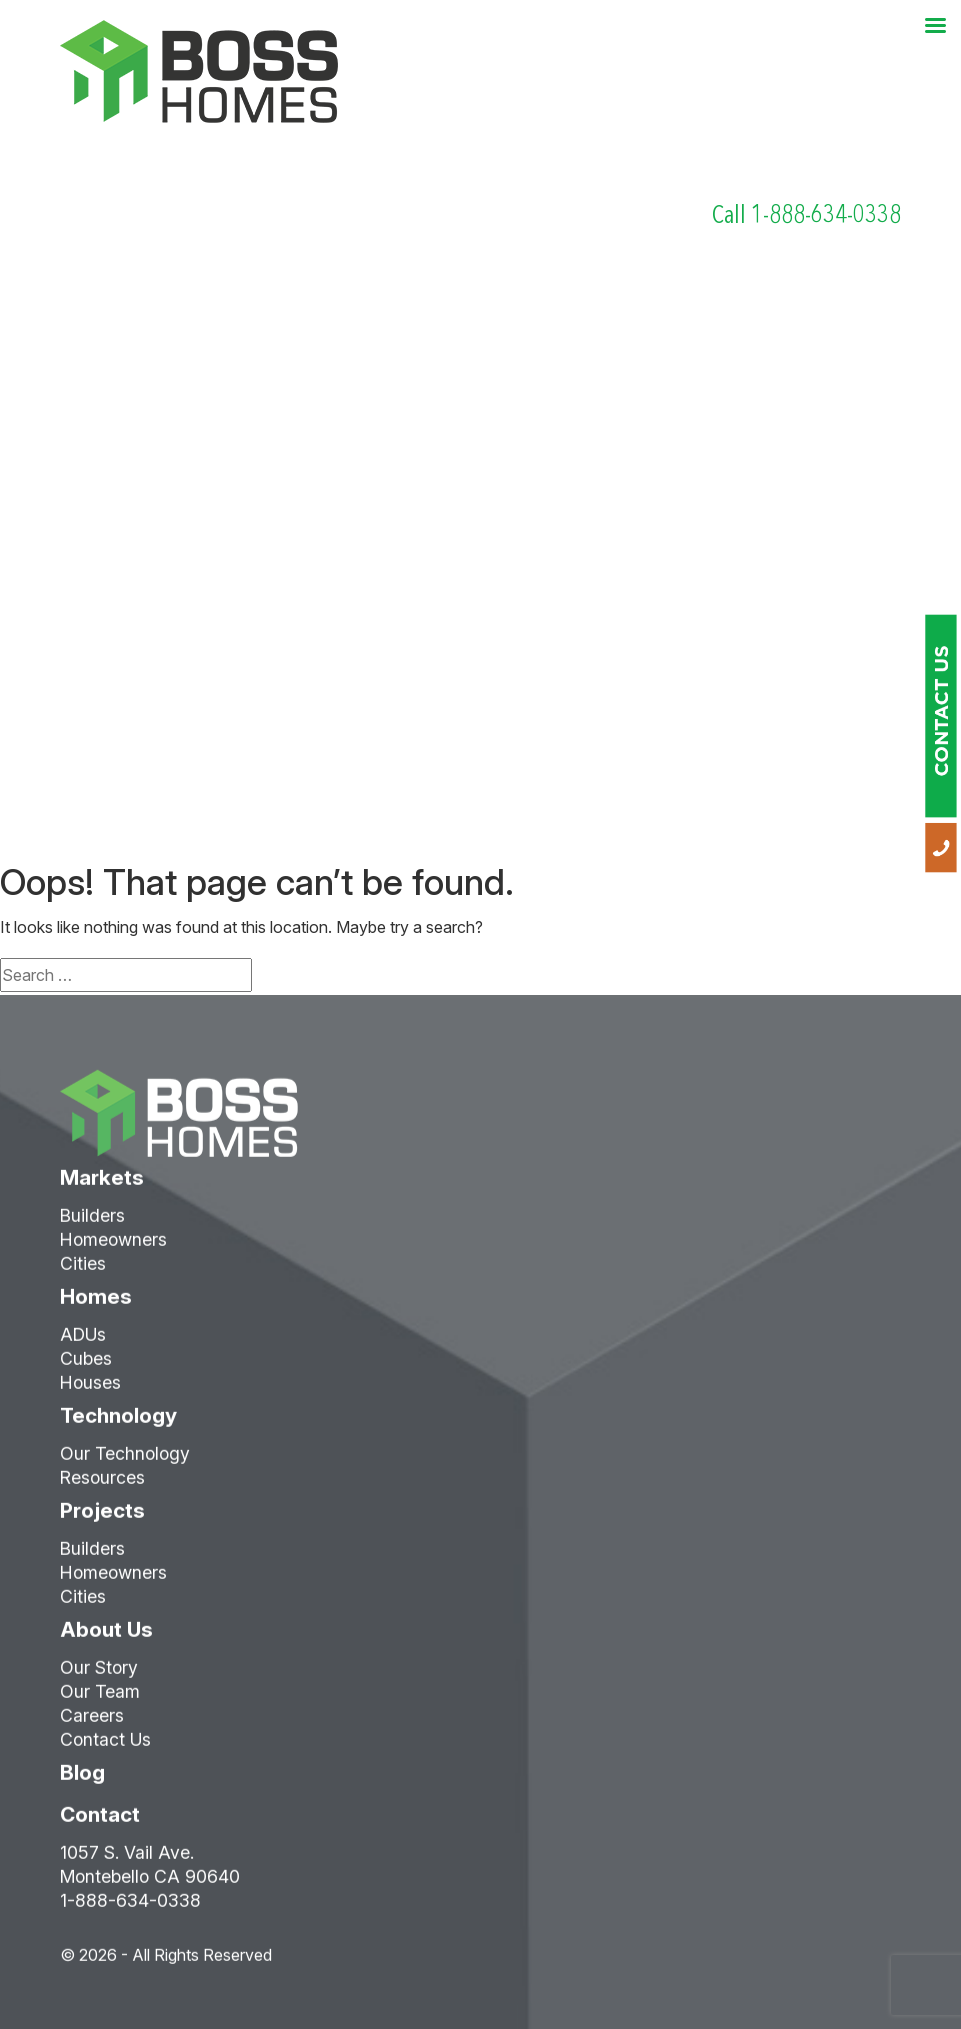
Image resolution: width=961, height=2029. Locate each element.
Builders (92, 1225)
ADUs (83, 1344)
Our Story (99, 1677)
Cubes (86, 1368)
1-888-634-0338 (130, 1910)
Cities (83, 1273)
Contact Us (105, 1749)
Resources (102, 1487)
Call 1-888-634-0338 (806, 214)
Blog (82, 1782)
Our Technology (125, 1463)
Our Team (100, 1701)
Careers (92, 1725)
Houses (90, 1392)
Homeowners (113, 1249)
